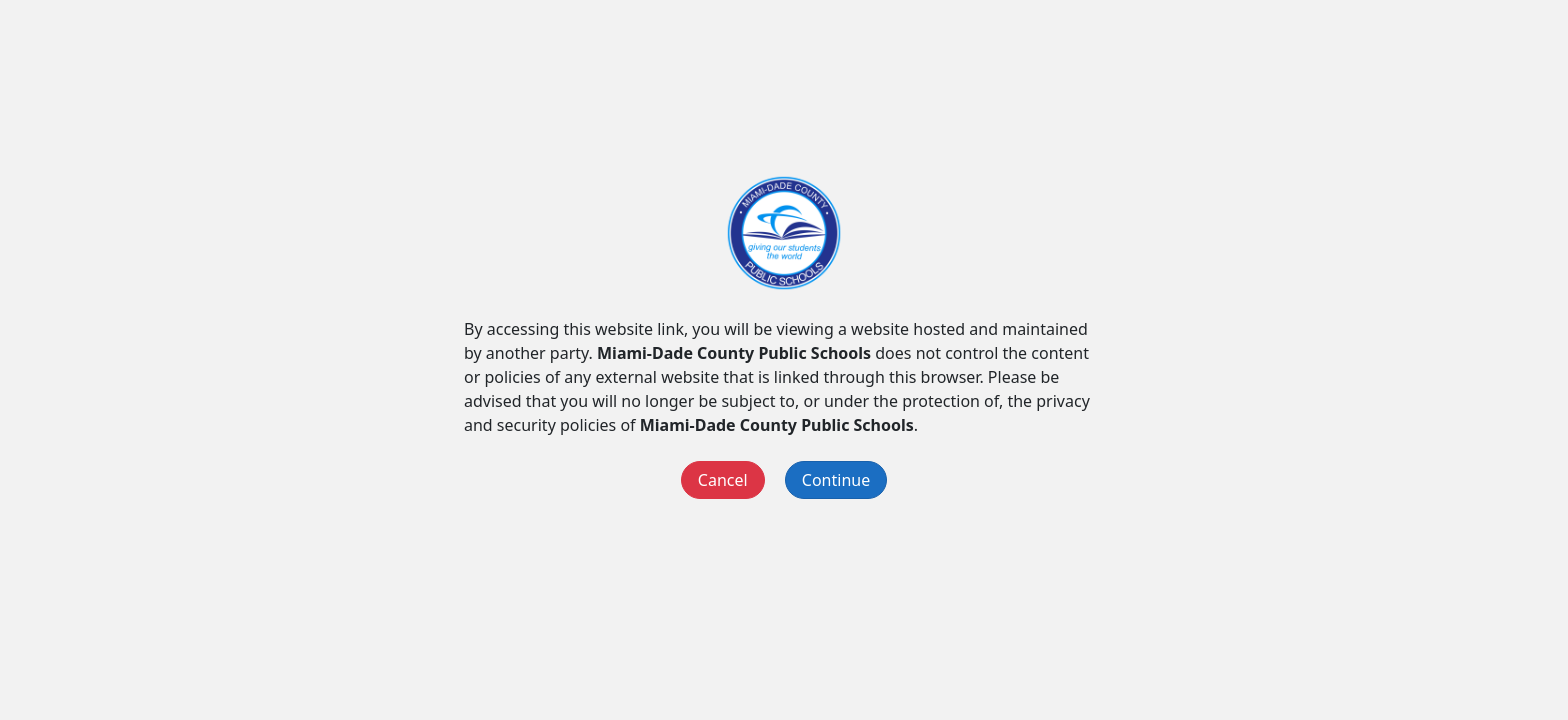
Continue (836, 480)
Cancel (723, 480)
